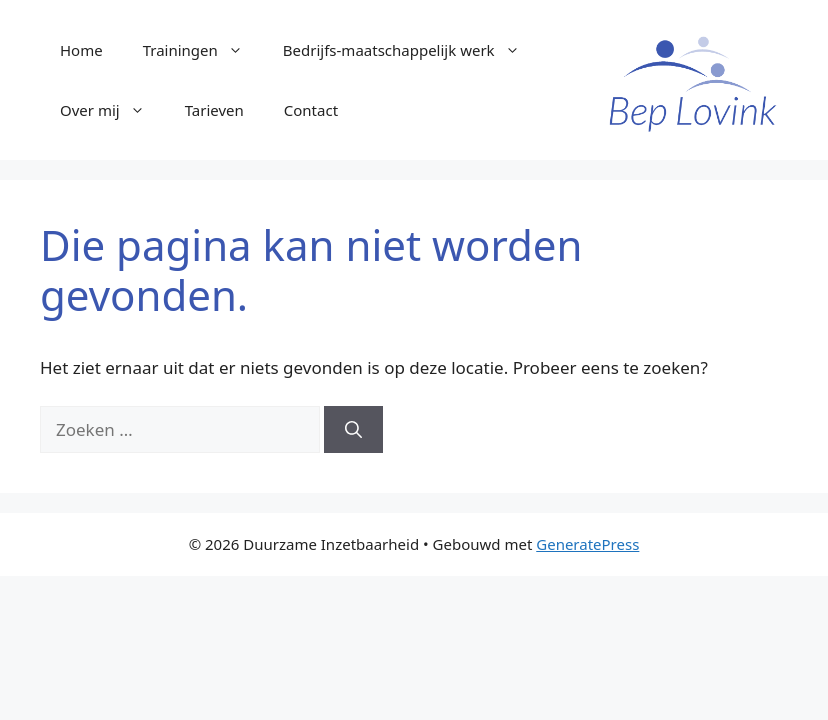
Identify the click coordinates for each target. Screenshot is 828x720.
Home (81, 50)
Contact (311, 110)
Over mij (112, 110)
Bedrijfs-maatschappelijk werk (411, 50)
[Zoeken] (353, 430)
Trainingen (203, 50)
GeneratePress (587, 544)
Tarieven (214, 110)
